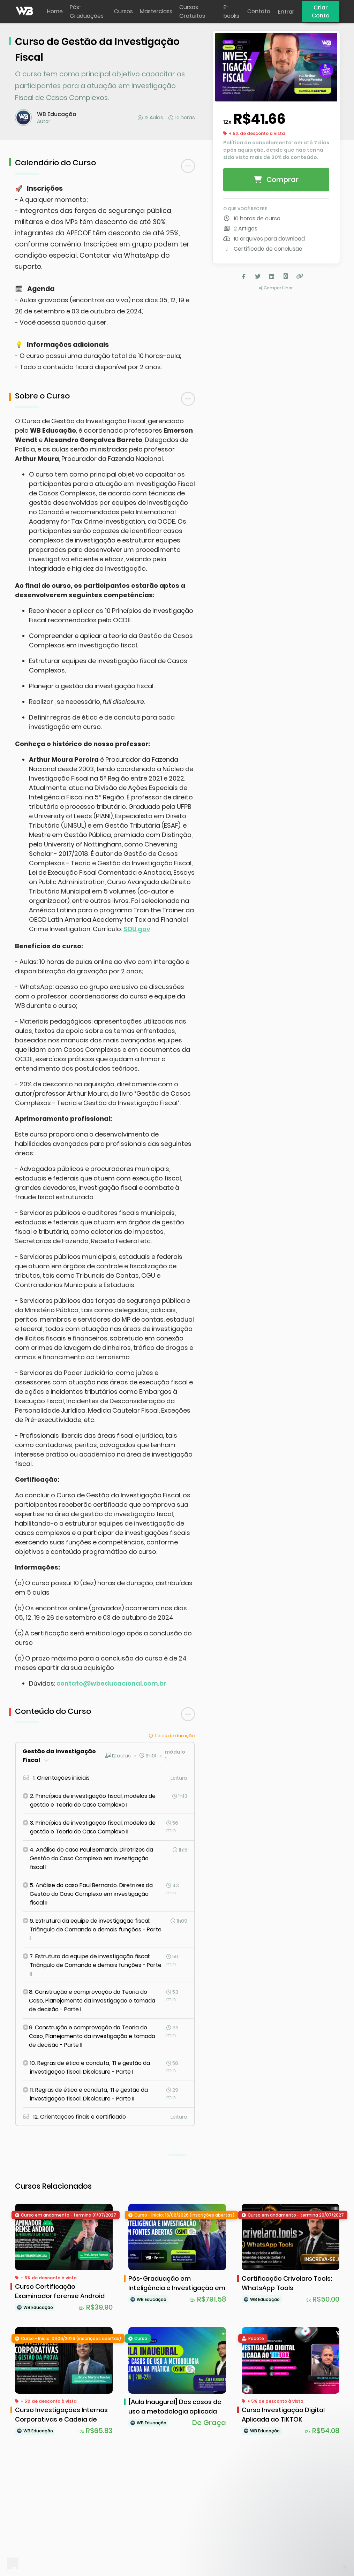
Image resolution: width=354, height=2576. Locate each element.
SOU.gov (136, 929)
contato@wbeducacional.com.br (111, 1683)
